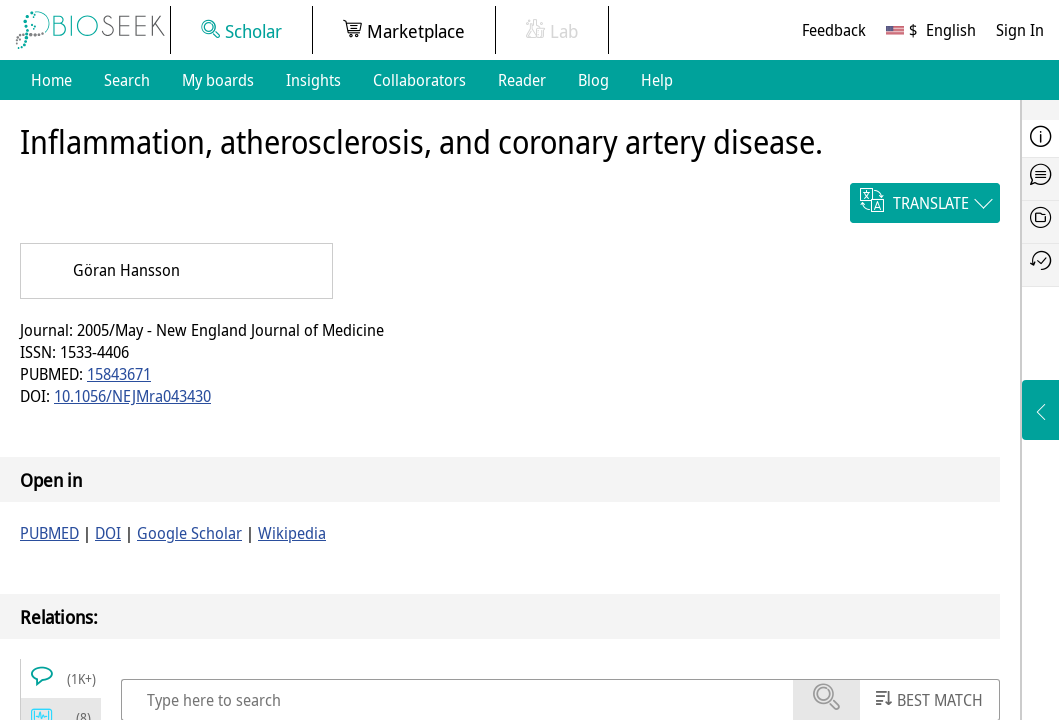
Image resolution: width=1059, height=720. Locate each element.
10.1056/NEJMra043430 (132, 396)
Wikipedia (292, 533)
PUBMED (49, 533)
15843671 (119, 374)
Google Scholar (189, 533)
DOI (108, 533)
